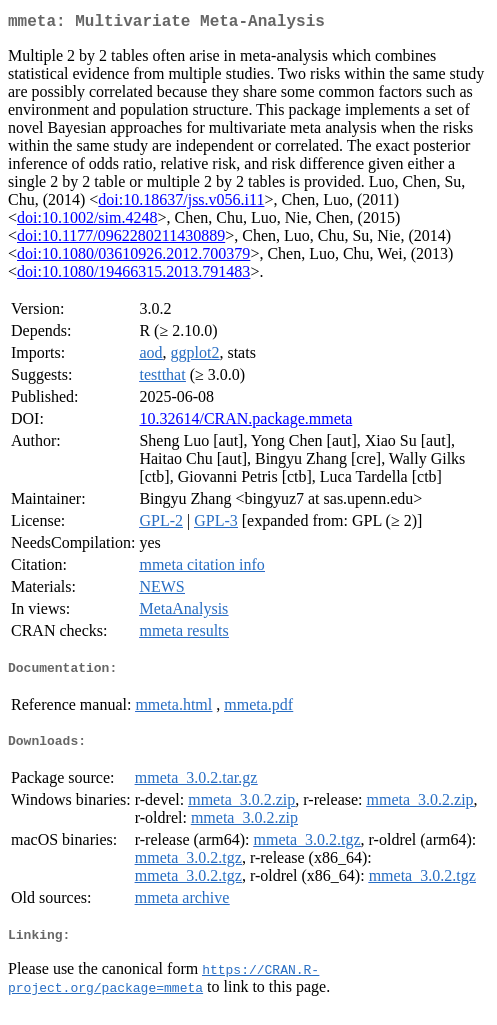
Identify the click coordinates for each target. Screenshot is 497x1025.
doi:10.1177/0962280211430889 (121, 239)
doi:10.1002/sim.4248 (87, 221)
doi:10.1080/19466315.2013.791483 (133, 275)
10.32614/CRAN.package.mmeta (245, 422)
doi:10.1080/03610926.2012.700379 (133, 257)
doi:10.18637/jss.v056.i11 (181, 203)
